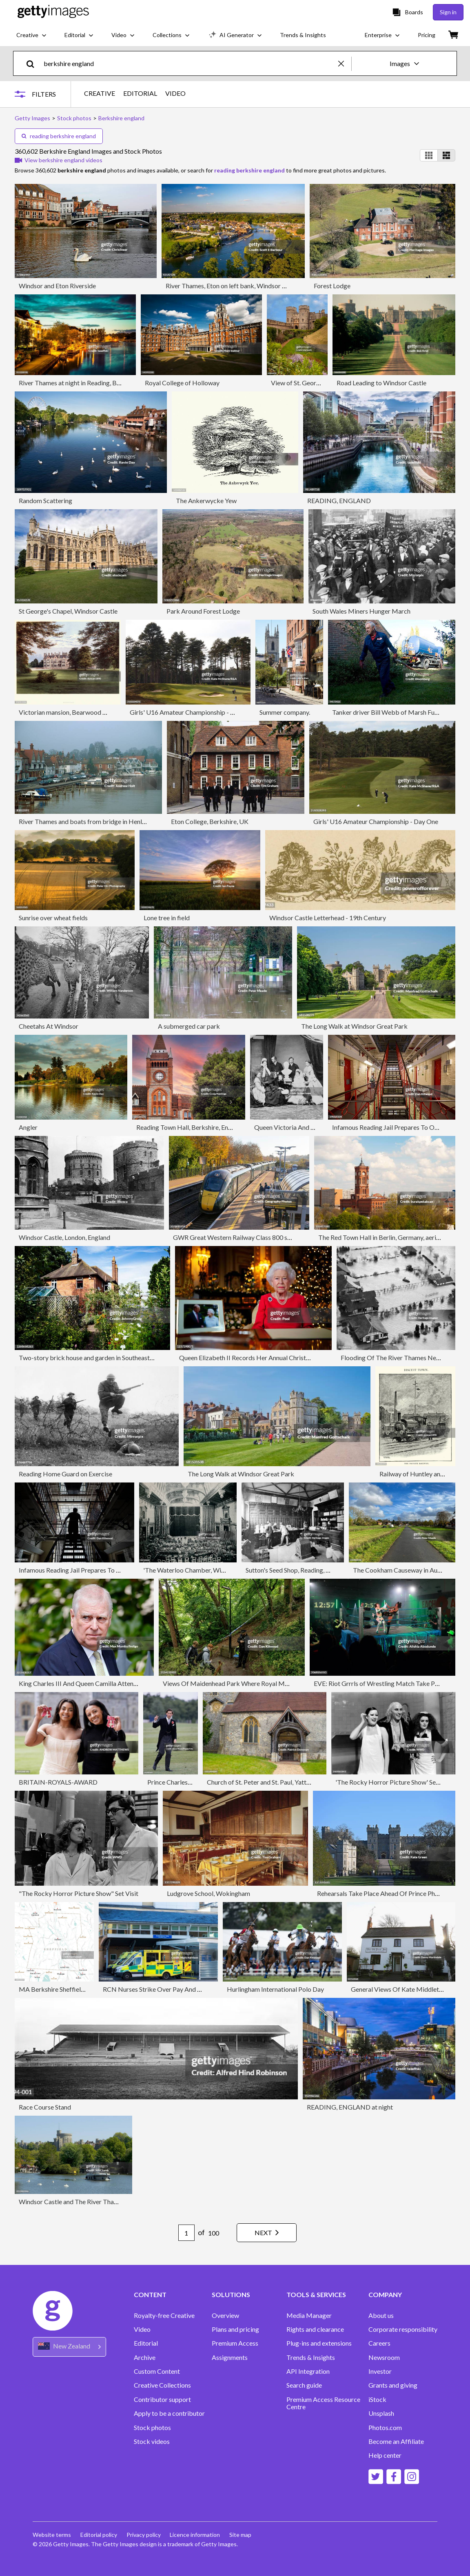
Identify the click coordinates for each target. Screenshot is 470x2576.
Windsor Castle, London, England (64, 1237)
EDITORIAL (140, 93)
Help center (384, 2455)
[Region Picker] (69, 2346)
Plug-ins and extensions (319, 2343)
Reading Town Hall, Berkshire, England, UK (195, 1127)
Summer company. (284, 712)
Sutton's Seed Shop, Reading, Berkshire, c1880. (310, 1570)
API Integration (308, 2371)
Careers (379, 2343)
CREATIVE (99, 93)
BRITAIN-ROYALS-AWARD (58, 1782)
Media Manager (309, 2315)
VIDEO (175, 93)
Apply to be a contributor (169, 2413)
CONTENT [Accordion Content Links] (150, 2294)
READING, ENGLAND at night (350, 2107)
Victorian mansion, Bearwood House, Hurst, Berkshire (94, 712)
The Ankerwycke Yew (206, 500)
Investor (380, 2371)
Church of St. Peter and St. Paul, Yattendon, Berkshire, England (292, 1782)
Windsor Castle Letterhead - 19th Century (327, 917)
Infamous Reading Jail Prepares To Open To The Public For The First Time (121, 1570)
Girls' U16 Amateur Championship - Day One (192, 712)
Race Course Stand (45, 2107)
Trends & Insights (310, 2357)
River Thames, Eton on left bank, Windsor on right (235, 285)
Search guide (304, 2385)
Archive (144, 2357)
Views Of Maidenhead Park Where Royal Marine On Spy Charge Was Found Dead (276, 1683)
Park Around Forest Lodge (203, 611)
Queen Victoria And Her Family (297, 1127)
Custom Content (157, 2371)
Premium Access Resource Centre (323, 2403)
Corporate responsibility (402, 2329)
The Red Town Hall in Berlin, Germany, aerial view (386, 1237)
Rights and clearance (315, 2329)
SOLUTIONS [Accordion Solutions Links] (231, 2294)
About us (381, 2315)
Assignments (230, 2357)
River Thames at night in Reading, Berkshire (79, 383)
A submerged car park (189, 1026)
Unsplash (381, 2413)
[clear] (344, 63)
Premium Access (235, 2343)
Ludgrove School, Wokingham (208, 1893)
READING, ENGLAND (339, 500)
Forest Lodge (332, 285)
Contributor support (162, 2399)
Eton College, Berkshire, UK (209, 821)
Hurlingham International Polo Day (275, 1989)
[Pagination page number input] (184, 2233)
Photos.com (385, 2427)
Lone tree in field (167, 917)
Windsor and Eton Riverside (57, 285)
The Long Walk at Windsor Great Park (354, 1026)
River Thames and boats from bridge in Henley (84, 821)
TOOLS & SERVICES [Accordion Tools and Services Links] (316, 2294)
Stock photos (152, 2427)
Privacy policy (144, 2534)
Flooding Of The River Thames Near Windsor (404, 1357)
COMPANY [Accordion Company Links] (385, 2294)
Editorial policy (99, 2534)
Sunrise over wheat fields (53, 917)
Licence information (196, 2534)
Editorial (146, 2343)
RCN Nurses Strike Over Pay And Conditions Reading (177, 1989)
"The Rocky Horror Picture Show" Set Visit (78, 1893)
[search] (34, 63)
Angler (28, 1127)
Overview (225, 2315)
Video (142, 2329)
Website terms (52, 2534)
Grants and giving (392, 2385)
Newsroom (384, 2357)
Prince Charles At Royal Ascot (189, 1782)
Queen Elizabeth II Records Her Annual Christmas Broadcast (263, 1357)
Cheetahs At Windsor (48, 1026)
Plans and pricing (235, 2329)
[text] (189, 63)
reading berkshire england (59, 136)
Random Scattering (45, 500)
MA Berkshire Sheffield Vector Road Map (77, 1989)
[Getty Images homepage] (53, 12)
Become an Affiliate (396, 2441)
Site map (242, 2534)
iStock (377, 2399)
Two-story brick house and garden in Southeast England (96, 1357)
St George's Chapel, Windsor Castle (68, 611)
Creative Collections (162, 2385)
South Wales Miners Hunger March (361, 611)
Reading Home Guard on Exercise (65, 1474)
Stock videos (152, 2441)
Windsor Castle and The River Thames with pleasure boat (98, 2201)
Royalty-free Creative (164, 2315)
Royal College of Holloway (182, 383)
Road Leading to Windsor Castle (381, 383)
